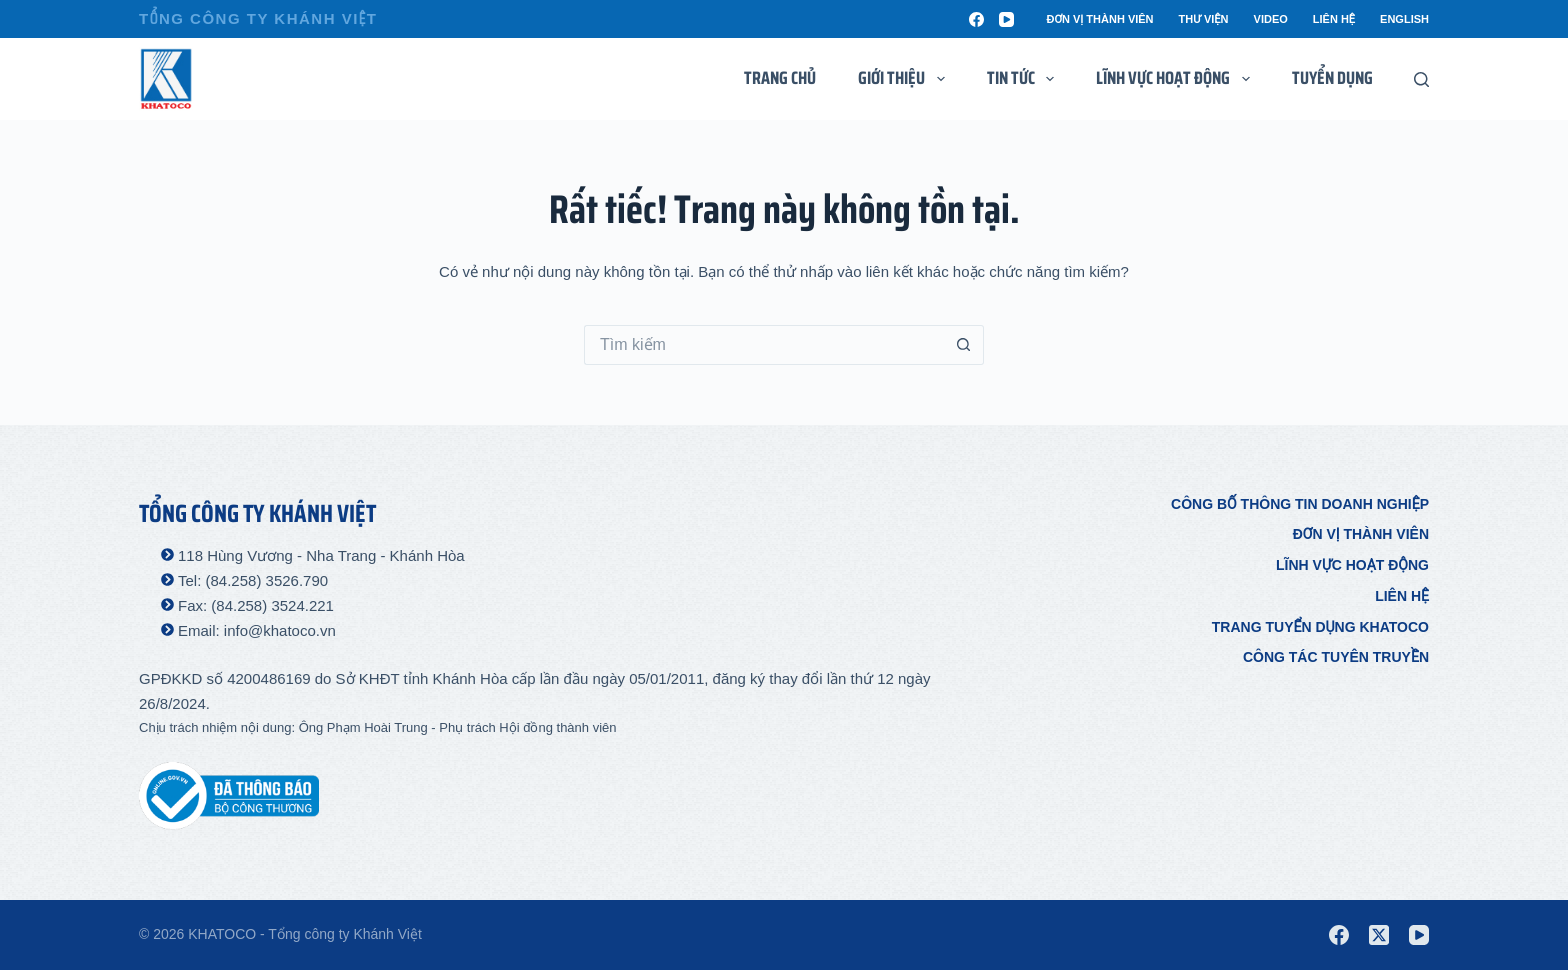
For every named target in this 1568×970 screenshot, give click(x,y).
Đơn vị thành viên (1099, 19)
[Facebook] (976, 19)
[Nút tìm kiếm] (964, 345)
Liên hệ (1334, 19)
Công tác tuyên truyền (1336, 657)
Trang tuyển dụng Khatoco (1320, 627)
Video (1271, 19)
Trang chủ (780, 78)
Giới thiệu (905, 78)
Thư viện (1204, 19)
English (1404, 19)
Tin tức (1025, 78)
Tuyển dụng (1332, 78)
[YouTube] (1006, 19)
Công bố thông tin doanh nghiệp (1300, 504)
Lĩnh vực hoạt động (1352, 565)
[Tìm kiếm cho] (764, 345)
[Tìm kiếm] (1421, 79)
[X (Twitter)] (1379, 935)
